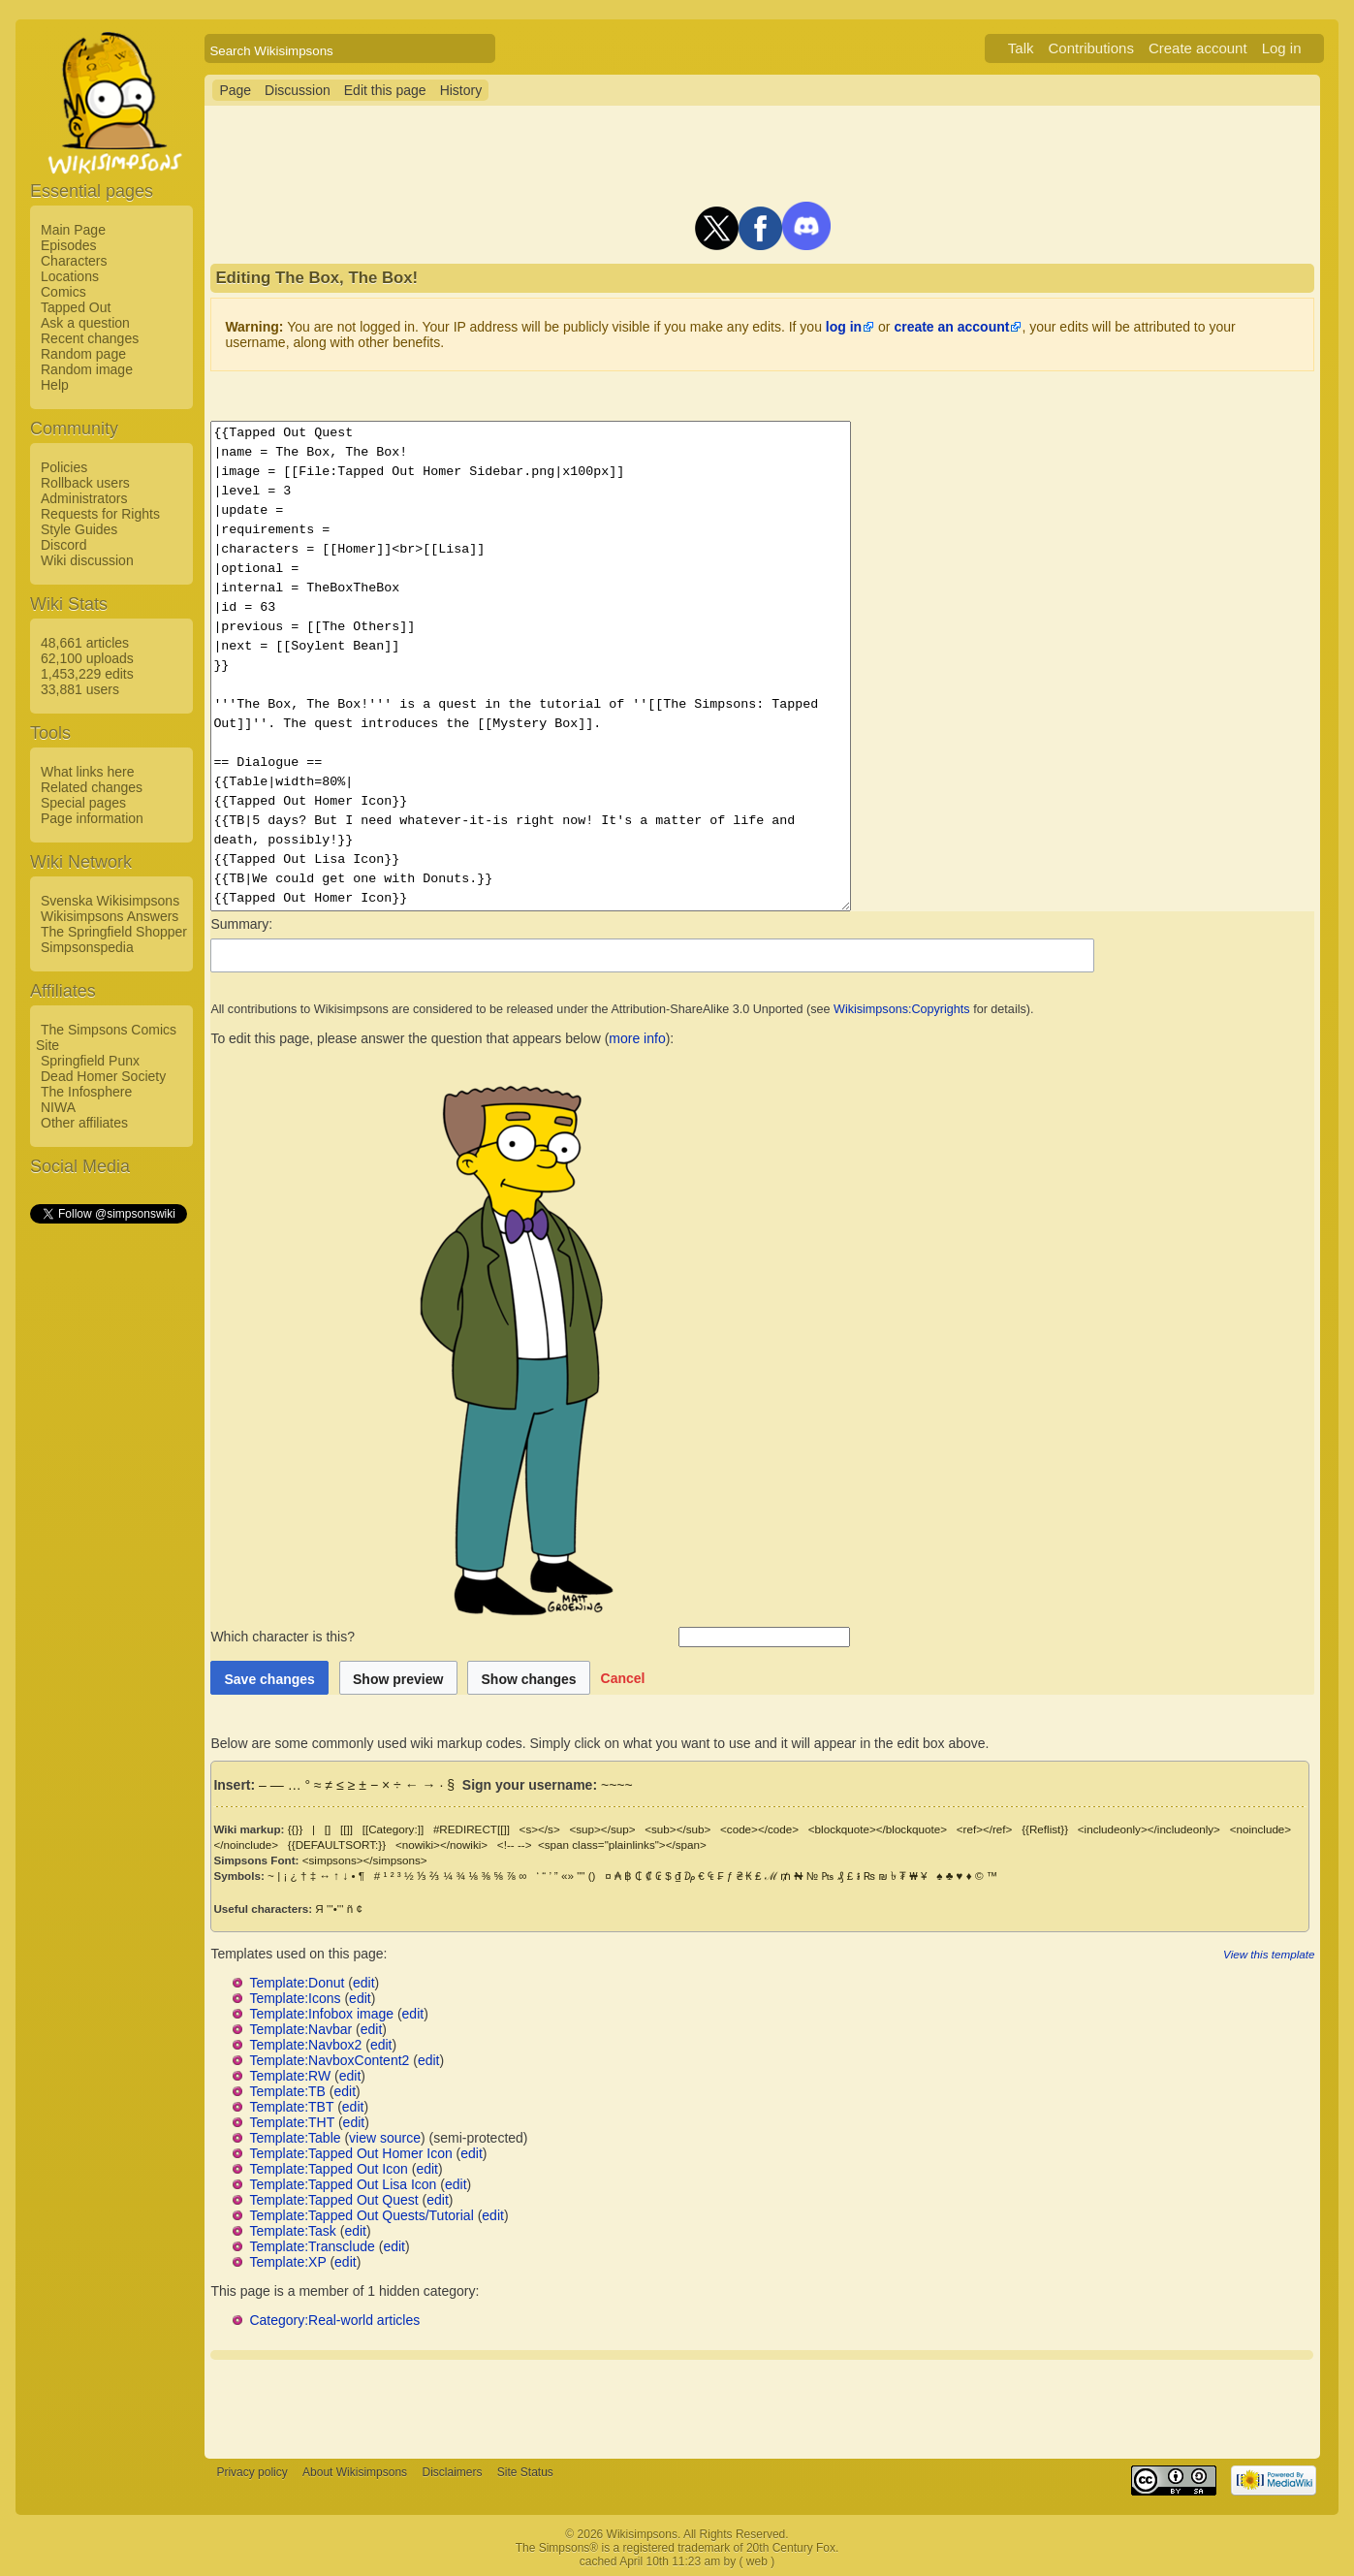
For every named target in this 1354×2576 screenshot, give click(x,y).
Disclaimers (452, 2472)
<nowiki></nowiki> (441, 1844)
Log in (1282, 48)
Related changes (91, 787)
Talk (1021, 48)
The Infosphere (86, 1091)
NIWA (58, 1107)
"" (580, 1875)
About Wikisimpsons (354, 2472)
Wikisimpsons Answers (109, 916)
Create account (1198, 48)
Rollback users (85, 483)
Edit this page (385, 90)
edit (364, 1982)
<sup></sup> (602, 1829)
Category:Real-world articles (334, 2320)
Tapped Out (75, 307)
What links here (87, 771)
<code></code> (759, 1829)
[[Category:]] (393, 1829)
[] (328, 1829)
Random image (87, 369)
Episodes (69, 245)
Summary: (241, 924)
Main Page (73, 230)
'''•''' (335, 1908)
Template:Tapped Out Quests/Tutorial (361, 2215)
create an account (951, 326)
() (592, 1875)
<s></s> (540, 1829)
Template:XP (287, 2262)
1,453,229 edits (87, 674)
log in (844, 326)
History (461, 90)
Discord (63, 545)
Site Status (525, 2472)
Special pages (83, 803)
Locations (70, 276)
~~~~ (617, 1785)
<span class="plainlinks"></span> (622, 1844)
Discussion (298, 90)
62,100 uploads (87, 658)
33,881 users (80, 689)
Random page (83, 354)
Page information (92, 818)
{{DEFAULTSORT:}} (337, 1844)
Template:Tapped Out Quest (333, 2200)
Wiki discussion (87, 560)
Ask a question (85, 323)
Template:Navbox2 (305, 2044)
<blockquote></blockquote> (877, 1829)
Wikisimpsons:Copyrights (902, 1009)
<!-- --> (514, 1844)
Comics (63, 292)
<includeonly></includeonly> (1149, 1829)
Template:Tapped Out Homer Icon (350, 2153)
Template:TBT (291, 2107)
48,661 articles (85, 643)
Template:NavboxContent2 (329, 2060)
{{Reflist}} (1045, 1829)
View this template (1268, 1954)
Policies (64, 467)
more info (637, 1038)
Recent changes (90, 338)
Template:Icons (294, 1998)
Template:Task (292, 2231)
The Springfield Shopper (114, 931)
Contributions (1091, 48)
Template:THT (291, 2122)
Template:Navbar (300, 2029)
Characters (74, 261)
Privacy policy (251, 2472)
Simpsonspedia (87, 947)
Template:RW (290, 2075)
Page (235, 90)
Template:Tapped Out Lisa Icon (342, 2184)
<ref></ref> (985, 1829)
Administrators (84, 498)
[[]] (346, 1829)
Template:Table (294, 2138)
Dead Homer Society (103, 1076)
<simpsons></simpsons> (364, 1860)
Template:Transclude (311, 2246)
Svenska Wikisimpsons (110, 900)
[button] (623, 1678)
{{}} (295, 1829)
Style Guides (79, 529)
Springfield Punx (90, 1060)
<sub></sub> (677, 1829)
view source (385, 2138)
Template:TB (287, 2091)
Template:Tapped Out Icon (328, 2169)
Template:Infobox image (321, 2013)
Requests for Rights (100, 514)
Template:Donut (296, 1982)
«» (567, 1875)
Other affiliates (84, 1122)
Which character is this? (442, 1636)
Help (55, 385)
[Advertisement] (107, 1517)
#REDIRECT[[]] (471, 1829)
